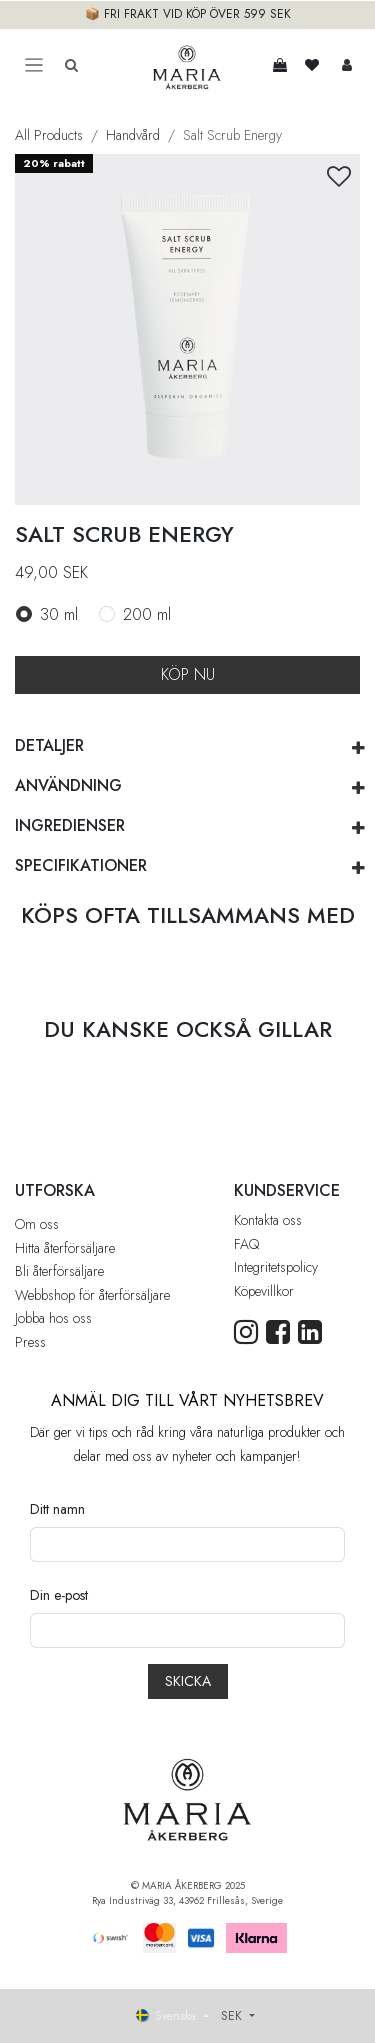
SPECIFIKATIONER (81, 865)
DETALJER (49, 745)
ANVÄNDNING (68, 785)
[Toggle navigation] (34, 65)
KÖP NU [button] (188, 674)
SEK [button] (233, 2016)
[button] (339, 177)
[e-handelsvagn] (280, 65)
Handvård (133, 135)
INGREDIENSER (70, 825)
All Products (49, 135)
